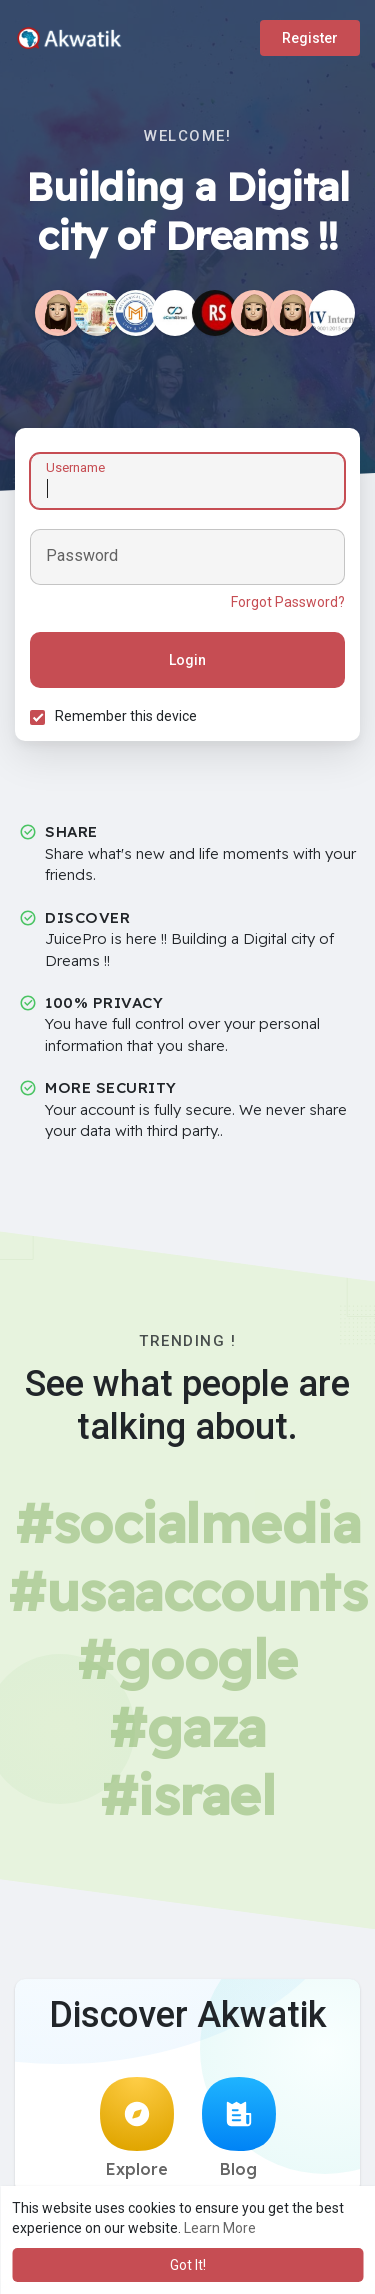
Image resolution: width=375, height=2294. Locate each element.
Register (310, 38)
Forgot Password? (288, 602)
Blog (239, 2128)
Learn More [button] (220, 2228)
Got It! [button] (188, 2265)
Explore (137, 2128)
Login (187, 660)
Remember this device (126, 716)
